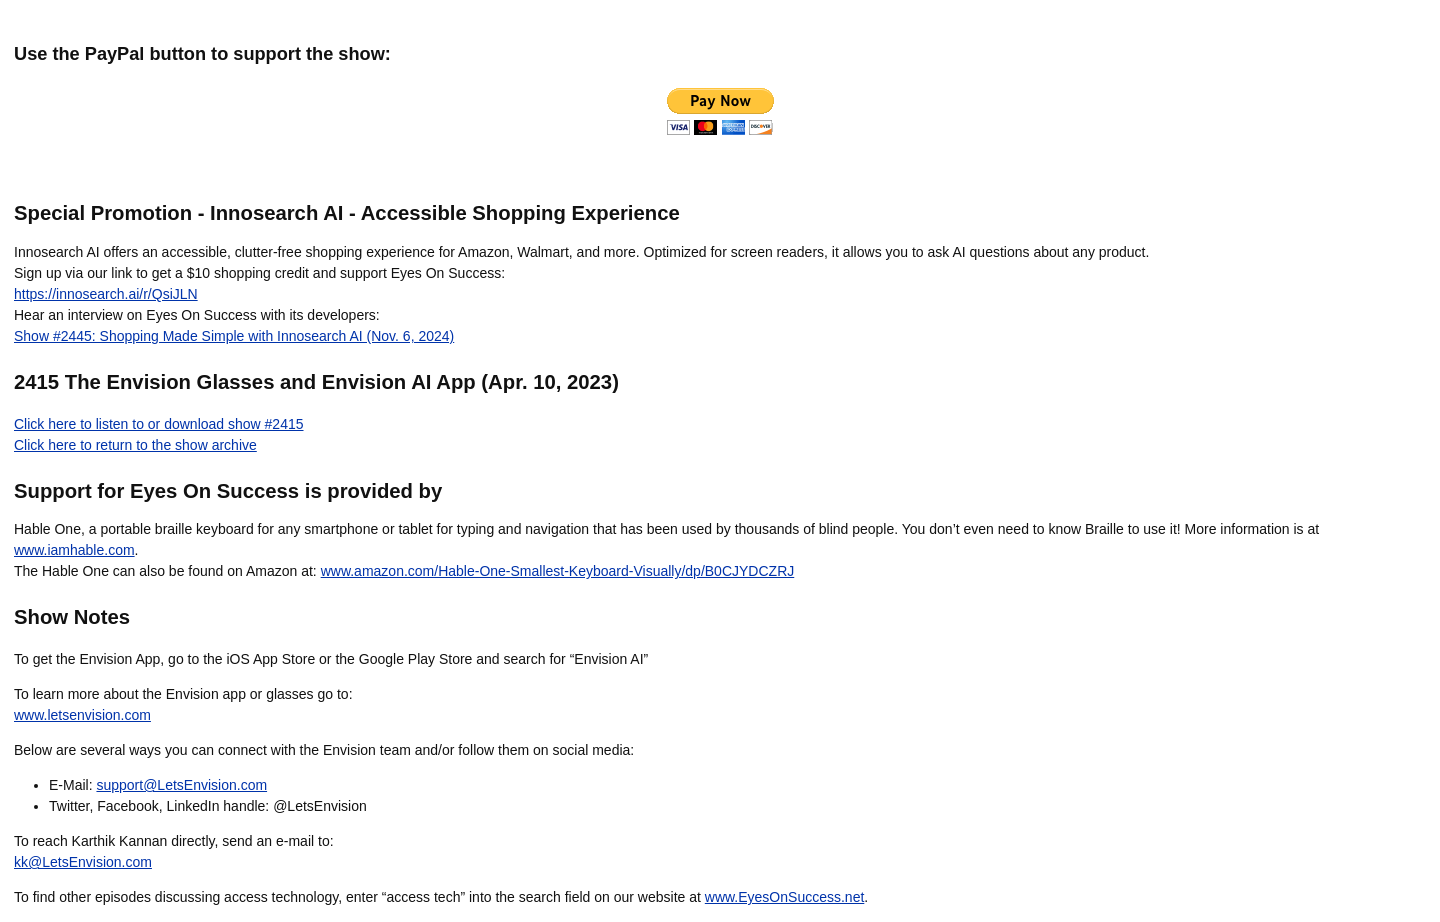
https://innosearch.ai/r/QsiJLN (106, 294)
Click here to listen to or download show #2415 (159, 424)
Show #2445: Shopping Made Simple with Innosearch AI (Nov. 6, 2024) (234, 336)
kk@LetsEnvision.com (83, 862)
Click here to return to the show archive (135, 445)
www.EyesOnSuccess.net (785, 897)
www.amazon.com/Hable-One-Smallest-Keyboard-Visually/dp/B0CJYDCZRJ (558, 571)
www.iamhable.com (74, 550)
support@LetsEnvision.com (181, 785)
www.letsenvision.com (82, 715)
